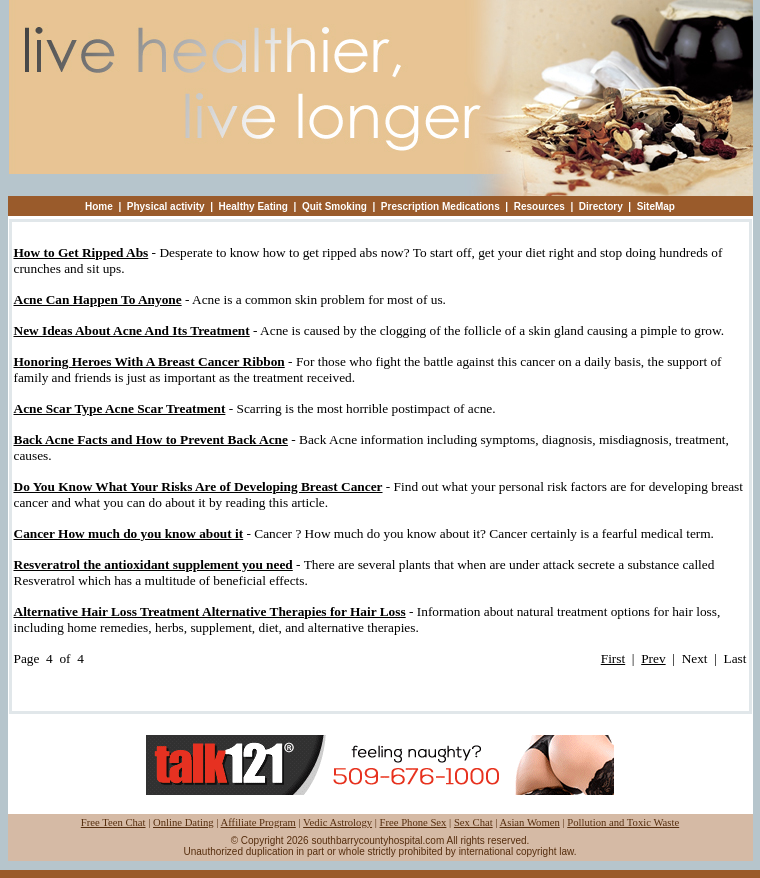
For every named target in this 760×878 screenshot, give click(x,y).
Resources (539, 206)
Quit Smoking (334, 206)
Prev (653, 658)
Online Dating (183, 822)
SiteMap (656, 206)
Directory (601, 206)
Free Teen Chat (113, 822)
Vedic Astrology (337, 822)
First (613, 658)
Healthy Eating (253, 206)
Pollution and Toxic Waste (623, 822)
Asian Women (530, 822)
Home (99, 206)
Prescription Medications (440, 206)
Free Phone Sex (413, 822)
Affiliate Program (258, 822)
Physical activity (166, 206)
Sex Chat (473, 822)
